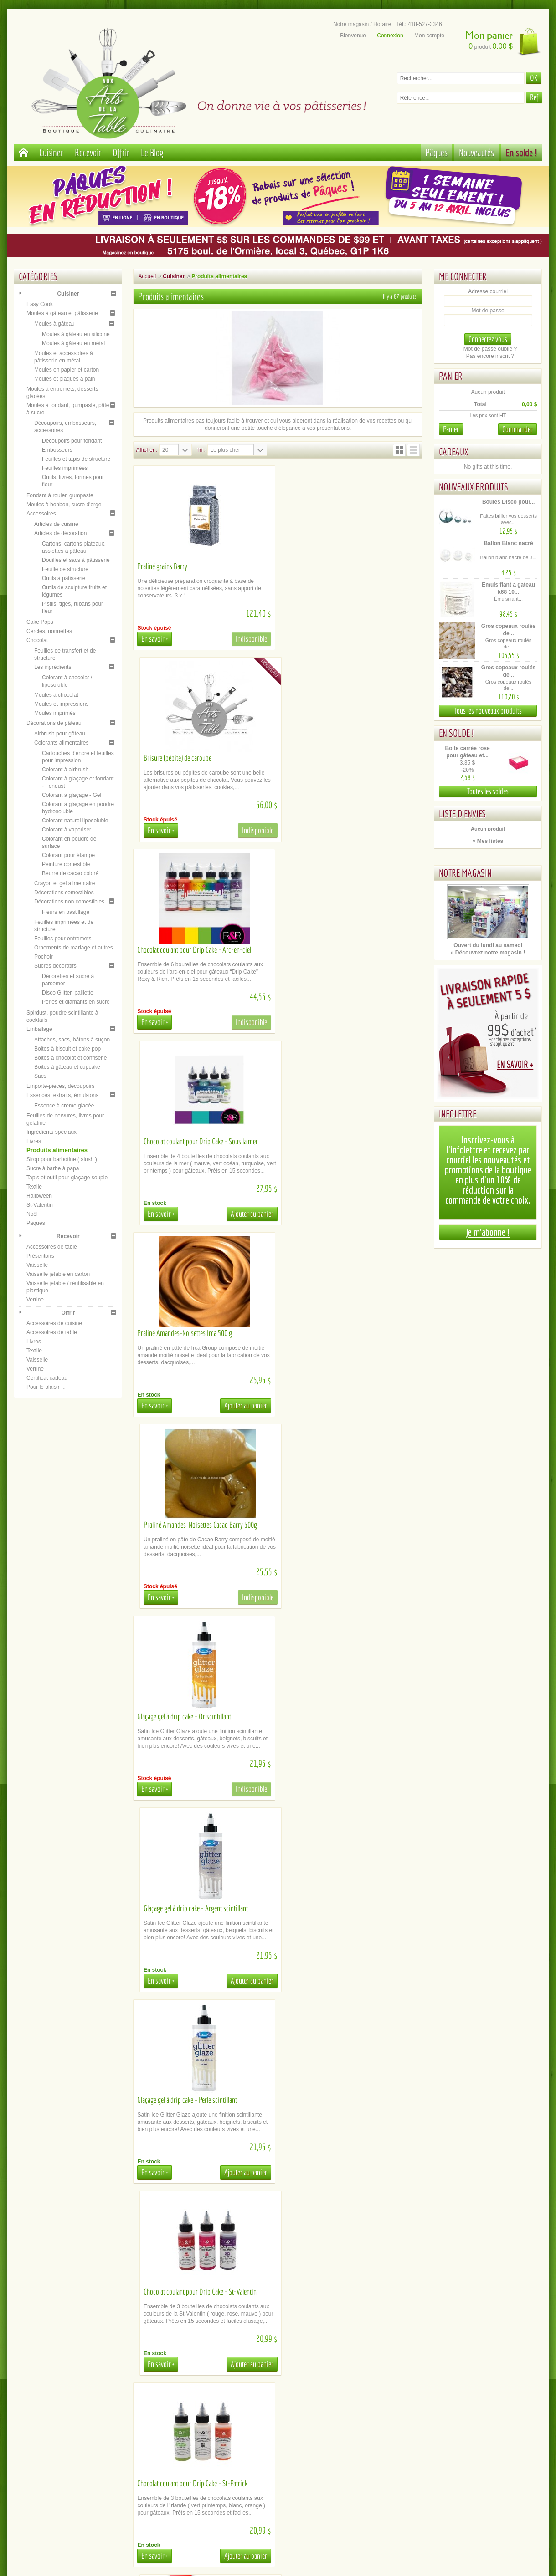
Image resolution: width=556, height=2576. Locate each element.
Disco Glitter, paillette (67, 993)
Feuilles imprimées (65, 468)
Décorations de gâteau (54, 723)
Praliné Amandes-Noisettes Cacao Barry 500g (341, 949)
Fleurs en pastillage (65, 912)
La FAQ (213, 2453)
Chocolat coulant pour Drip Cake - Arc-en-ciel (194, 758)
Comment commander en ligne (213, 2461)
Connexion (390, 35)
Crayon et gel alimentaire (64, 883)
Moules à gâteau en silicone (76, 334)
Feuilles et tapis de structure (76, 459)
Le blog (472, 2453)
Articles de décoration (60, 533)
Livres (33, 1141)
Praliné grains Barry (162, 566)
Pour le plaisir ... (46, 1387)
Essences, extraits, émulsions (62, 1095)
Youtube (473, 2439)
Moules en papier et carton (66, 370)
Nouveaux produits (473, 486)
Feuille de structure (65, 569)
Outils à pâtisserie (63, 578)
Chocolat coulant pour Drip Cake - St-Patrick (192, 1525)
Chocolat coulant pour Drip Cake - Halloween (340, 1716)
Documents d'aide (213, 2446)
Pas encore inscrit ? (490, 356)
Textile (34, 1186)
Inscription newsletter (343, 2446)
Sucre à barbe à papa (52, 1168)
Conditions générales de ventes (83, 2446)
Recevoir (88, 152)
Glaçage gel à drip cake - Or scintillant (184, 1141)
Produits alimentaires (57, 1150)
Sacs (40, 1076)
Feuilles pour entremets (62, 938)
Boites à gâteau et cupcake (67, 1067)
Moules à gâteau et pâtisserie (62, 313)
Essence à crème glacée (64, 1105)
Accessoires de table (51, 1247)
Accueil (147, 276)
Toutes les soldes (488, 791)
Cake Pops (39, 622)
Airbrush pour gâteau (59, 733)
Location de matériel (213, 2439)
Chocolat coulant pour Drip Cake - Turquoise (340, 1908)
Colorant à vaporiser (66, 829)
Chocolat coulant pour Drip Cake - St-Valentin (341, 1333)
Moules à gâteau (54, 324)
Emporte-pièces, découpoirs (60, 1086)
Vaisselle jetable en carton (58, 1274)
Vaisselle (37, 1265)
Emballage (39, 1029)
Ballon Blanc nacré (508, 543)
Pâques (436, 152)
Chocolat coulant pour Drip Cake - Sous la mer (342, 758)
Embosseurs (57, 450)
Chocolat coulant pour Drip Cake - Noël (185, 1716)
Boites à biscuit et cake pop (67, 1049)
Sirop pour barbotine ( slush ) (61, 1159)
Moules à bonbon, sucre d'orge (63, 504)
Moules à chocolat (56, 695)
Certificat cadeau (46, 1378)
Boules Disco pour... (508, 502)
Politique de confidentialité (83, 2461)
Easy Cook (39, 304)
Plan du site (343, 2439)
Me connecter (463, 276)
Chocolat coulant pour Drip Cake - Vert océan (192, 2100)
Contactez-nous (213, 2468)
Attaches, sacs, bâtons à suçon (72, 1039)
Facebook (472, 2431)
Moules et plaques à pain (64, 379)
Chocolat (37, 640)
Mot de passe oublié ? (490, 349)
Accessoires (41, 513)
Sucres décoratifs (55, 966)
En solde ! (521, 152)
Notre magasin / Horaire (362, 24)
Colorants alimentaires (61, 743)
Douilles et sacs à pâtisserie (76, 560)
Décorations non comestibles (69, 901)
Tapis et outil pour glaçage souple (67, 1177)
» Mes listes (488, 841)
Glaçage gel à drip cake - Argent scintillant (337, 1141)
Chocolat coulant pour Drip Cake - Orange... (191, 2291)
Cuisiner (51, 152)
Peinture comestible (66, 864)
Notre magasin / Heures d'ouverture (342, 2431)
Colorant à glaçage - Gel (71, 795)
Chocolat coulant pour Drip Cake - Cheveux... (340, 2291)
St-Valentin (39, 1205)
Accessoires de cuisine (54, 1323)
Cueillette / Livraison (213, 2431)
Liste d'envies (462, 813)
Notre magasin (465, 872)
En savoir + (154, 638)
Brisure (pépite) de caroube (319, 566)
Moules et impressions (61, 704)
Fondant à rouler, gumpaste (59, 495)
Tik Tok (472, 2461)
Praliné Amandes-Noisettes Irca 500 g (184, 949)
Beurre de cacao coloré (70, 873)
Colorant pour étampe (68, 855)
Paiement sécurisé (83, 2431)
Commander (517, 429)
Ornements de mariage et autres (73, 947)
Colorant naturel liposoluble (75, 820)
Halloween (39, 1196)
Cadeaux (453, 451)
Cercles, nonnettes (49, 631)
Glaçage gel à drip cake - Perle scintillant (187, 1333)
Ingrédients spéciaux (51, 1132)
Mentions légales (83, 2453)
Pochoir (43, 957)
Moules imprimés (55, 713)
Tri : (201, 450)
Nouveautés (476, 152)
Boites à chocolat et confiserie (70, 1058)
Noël (32, 1214)
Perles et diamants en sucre (76, 1002)
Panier (451, 376)
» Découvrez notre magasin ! (488, 952)
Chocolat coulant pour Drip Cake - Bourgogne (341, 2100)
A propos (83, 2439)
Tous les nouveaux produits (488, 710)
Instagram (472, 2446)
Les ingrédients (52, 667)
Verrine (35, 1299)
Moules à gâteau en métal (73, 343)
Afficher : (146, 450)
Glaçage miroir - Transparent (173, 1908)
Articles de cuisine (56, 524)
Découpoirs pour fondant (72, 441)
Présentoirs (40, 1256)
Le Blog (152, 152)
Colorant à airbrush (65, 769)
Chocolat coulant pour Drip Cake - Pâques (336, 1525)
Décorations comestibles (64, 892)
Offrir (121, 152)
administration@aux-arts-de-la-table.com (288, 2528)
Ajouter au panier (392, 830)
